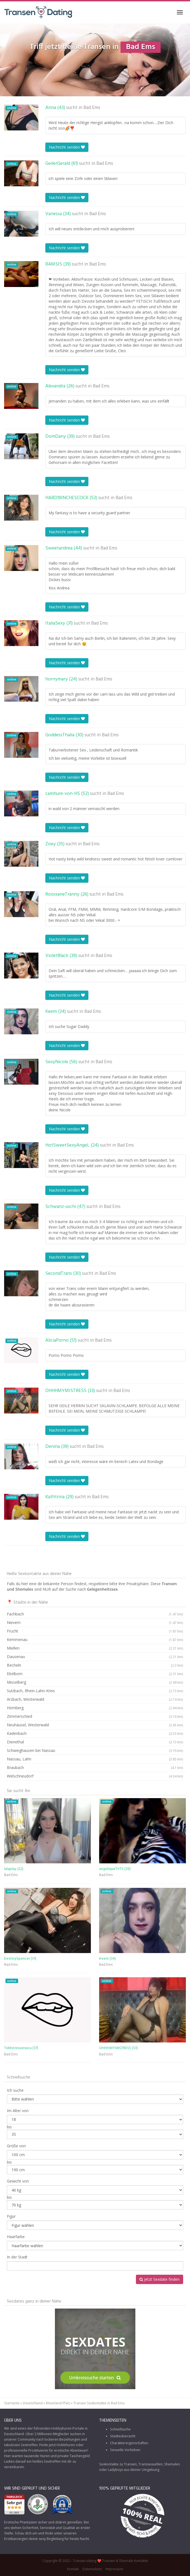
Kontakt (73, 2569)
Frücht (95, 1631)
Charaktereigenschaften (129, 2443)
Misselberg (95, 1682)
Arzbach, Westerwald (95, 1699)
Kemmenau (95, 1640)
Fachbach (95, 1614)
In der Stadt (17, 2257)
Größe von (16, 2145)
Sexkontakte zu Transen (118, 2464)
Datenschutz (92, 2569)
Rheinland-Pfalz (58, 2403)
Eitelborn (95, 1674)
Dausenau (95, 1657)
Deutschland (33, 2403)
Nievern (95, 1622)
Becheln (95, 1665)
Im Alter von (18, 2110)
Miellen (95, 1648)
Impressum (114, 2569)
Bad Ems (91, 108)
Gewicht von (18, 2181)
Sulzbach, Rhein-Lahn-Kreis (95, 1691)
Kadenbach (95, 1733)
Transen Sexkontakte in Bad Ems (99, 2403)
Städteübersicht (122, 2436)
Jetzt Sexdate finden (159, 2279)
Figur (11, 2216)
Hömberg (95, 1708)
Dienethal (95, 1742)
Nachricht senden (67, 147)
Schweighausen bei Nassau (95, 1750)
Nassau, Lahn (95, 1759)
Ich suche (15, 2090)
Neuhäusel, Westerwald (95, 1725)
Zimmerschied (95, 1716)
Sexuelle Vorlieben (125, 2450)
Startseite (11, 2403)
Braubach (95, 1767)
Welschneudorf (95, 1776)
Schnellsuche (120, 2429)
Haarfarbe (16, 2236)
